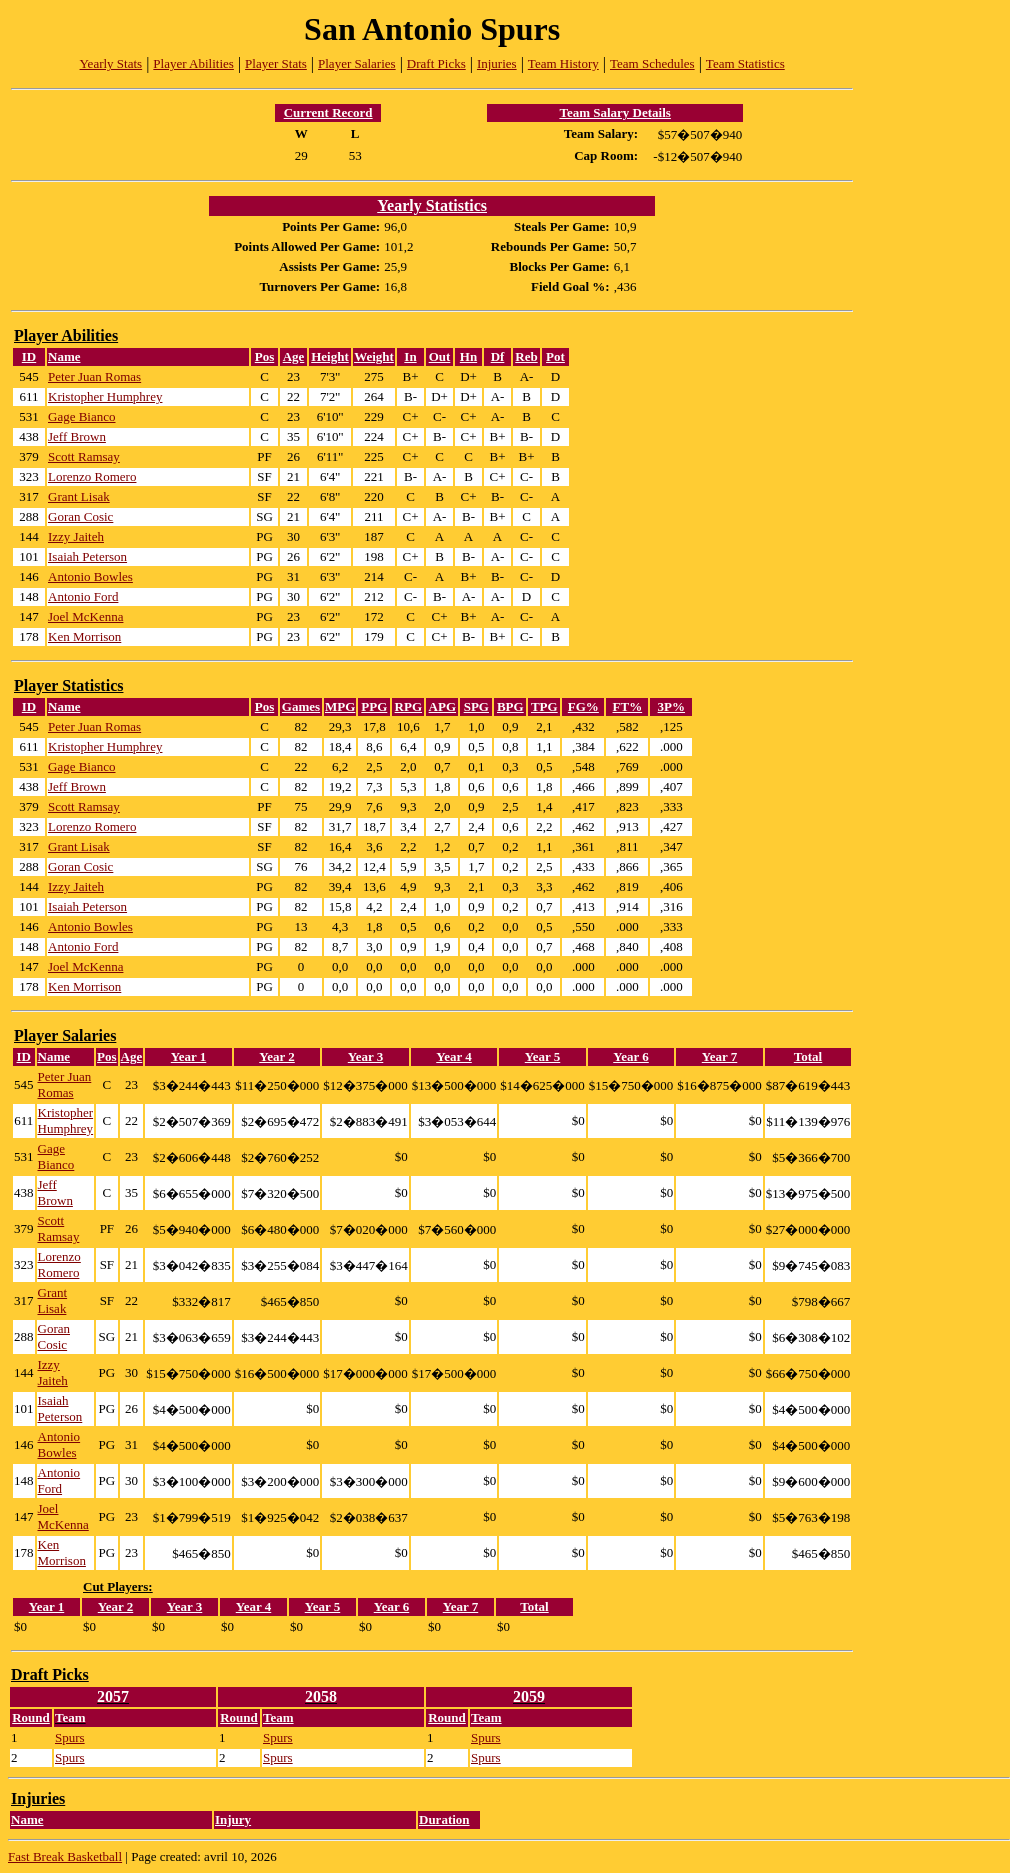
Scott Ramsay (84, 456)
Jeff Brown (77, 436)
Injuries (497, 63)
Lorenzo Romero (92, 476)
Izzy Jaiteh (76, 536)
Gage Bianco (82, 416)
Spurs (70, 1737)
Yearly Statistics (432, 205)
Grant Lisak (79, 496)
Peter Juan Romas (94, 376)
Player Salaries (357, 63)
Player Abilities (193, 63)
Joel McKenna (85, 616)
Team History (563, 63)
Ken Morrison (84, 636)
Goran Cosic (80, 516)
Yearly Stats (111, 63)
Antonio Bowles (90, 576)
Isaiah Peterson (87, 556)
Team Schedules (652, 63)
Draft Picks (436, 63)
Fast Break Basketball (65, 1856)
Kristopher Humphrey (105, 396)
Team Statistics (745, 63)
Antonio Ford (83, 596)
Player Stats (276, 63)
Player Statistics (68, 685)
